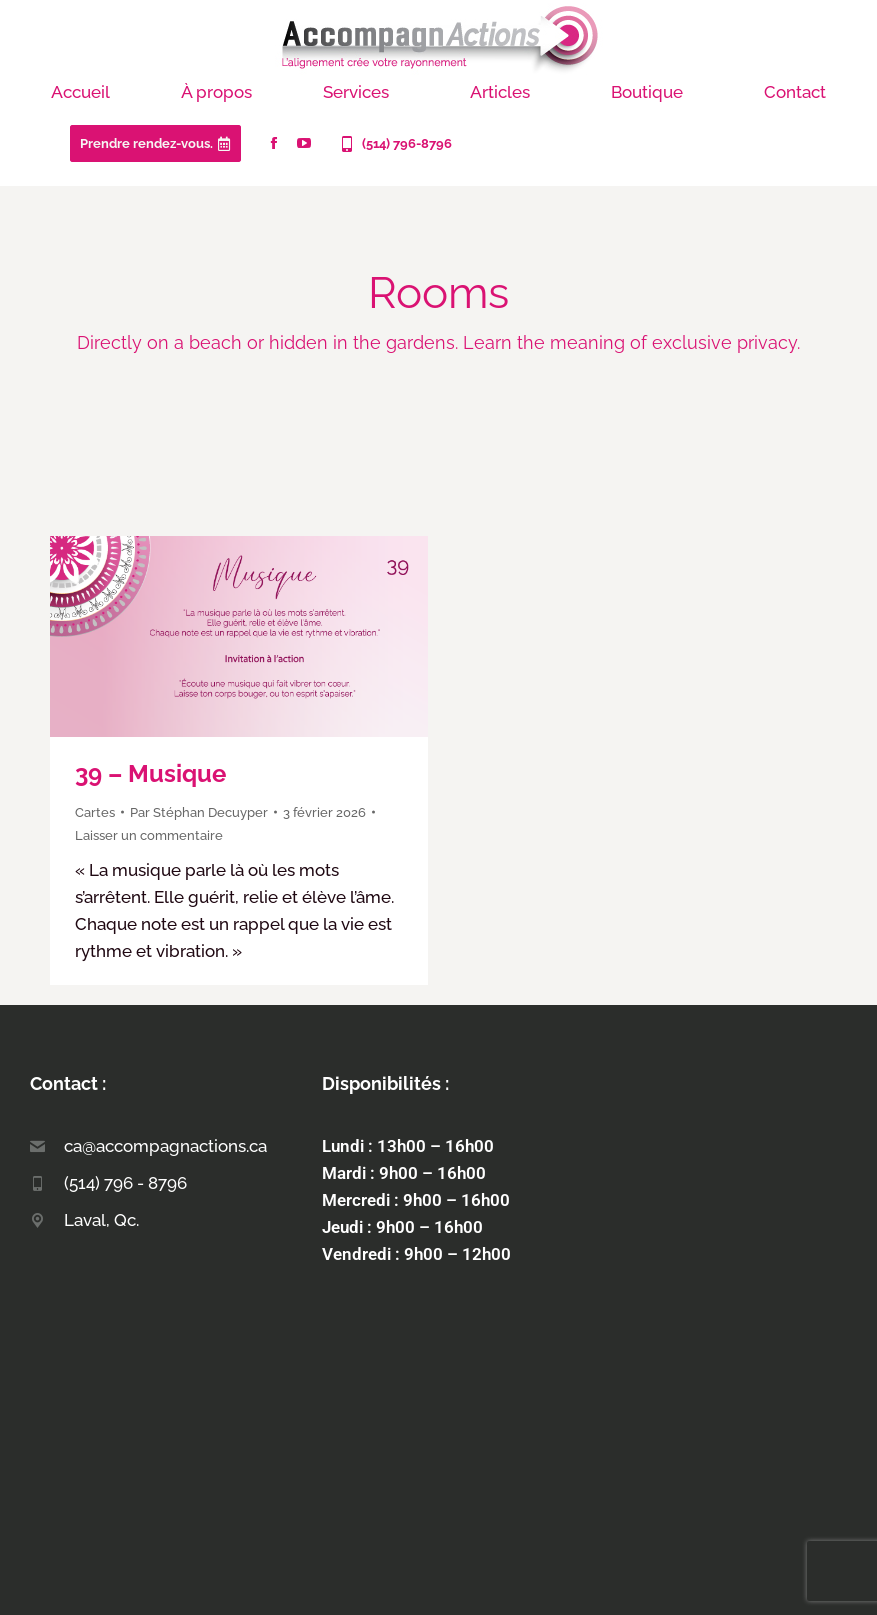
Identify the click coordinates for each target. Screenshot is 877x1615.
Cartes (95, 812)
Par (199, 812)
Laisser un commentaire (149, 835)
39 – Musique (150, 773)
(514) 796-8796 (394, 144)
